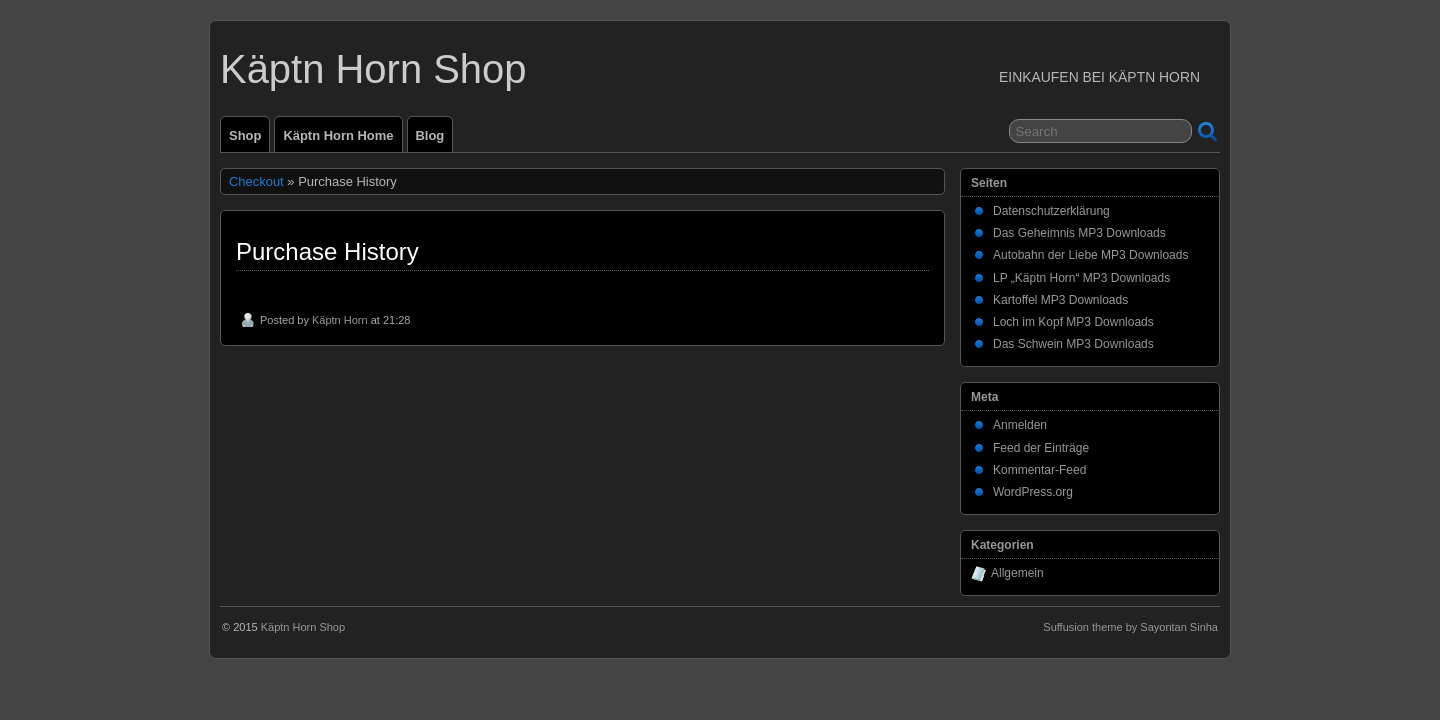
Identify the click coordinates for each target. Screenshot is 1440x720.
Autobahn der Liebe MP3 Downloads (1090, 255)
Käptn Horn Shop (373, 69)
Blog (430, 135)
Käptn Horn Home (338, 135)
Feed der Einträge (1041, 448)
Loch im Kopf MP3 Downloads (1073, 322)
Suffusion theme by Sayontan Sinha (1130, 627)
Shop (245, 135)
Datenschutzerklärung (1051, 211)
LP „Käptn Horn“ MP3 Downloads (1081, 278)
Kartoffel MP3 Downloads (1060, 300)
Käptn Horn (340, 320)
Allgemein (1017, 573)
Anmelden (1020, 425)
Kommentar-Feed (1039, 470)
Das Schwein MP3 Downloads (1073, 344)
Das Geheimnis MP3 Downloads (1079, 233)
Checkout (256, 181)
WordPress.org (1033, 492)
